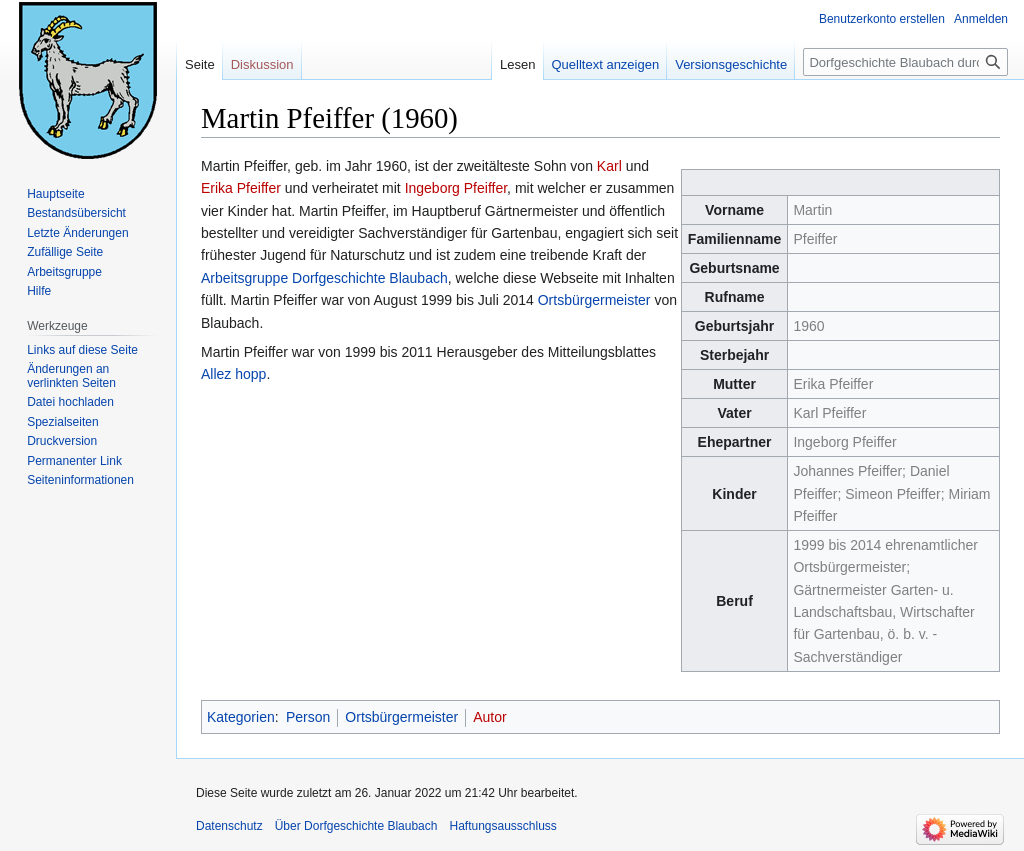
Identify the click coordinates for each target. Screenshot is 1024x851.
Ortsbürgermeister (594, 300)
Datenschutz (229, 826)
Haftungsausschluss (502, 826)
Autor (489, 717)
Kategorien (241, 717)
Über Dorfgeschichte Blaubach (356, 826)
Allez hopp (233, 374)
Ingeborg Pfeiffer (456, 188)
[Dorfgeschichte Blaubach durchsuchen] (905, 62)
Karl (609, 166)
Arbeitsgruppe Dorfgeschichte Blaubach (324, 278)
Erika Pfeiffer (241, 188)
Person (308, 717)
